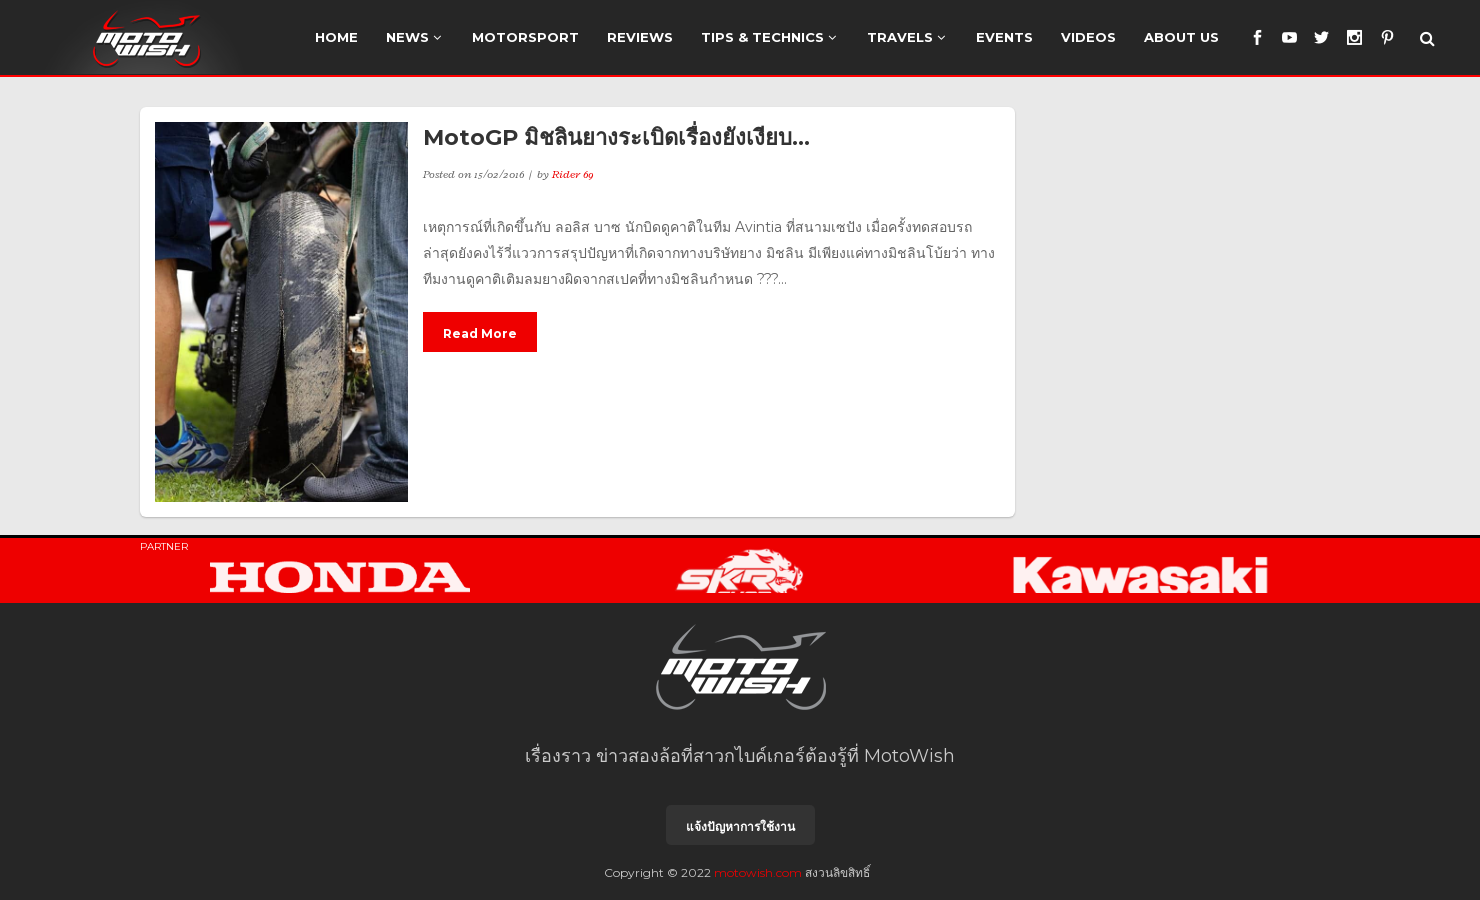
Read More (480, 333)
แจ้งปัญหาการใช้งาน (740, 826)
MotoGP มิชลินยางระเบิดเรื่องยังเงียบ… (616, 137)
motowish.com (758, 872)
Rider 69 (573, 174)
